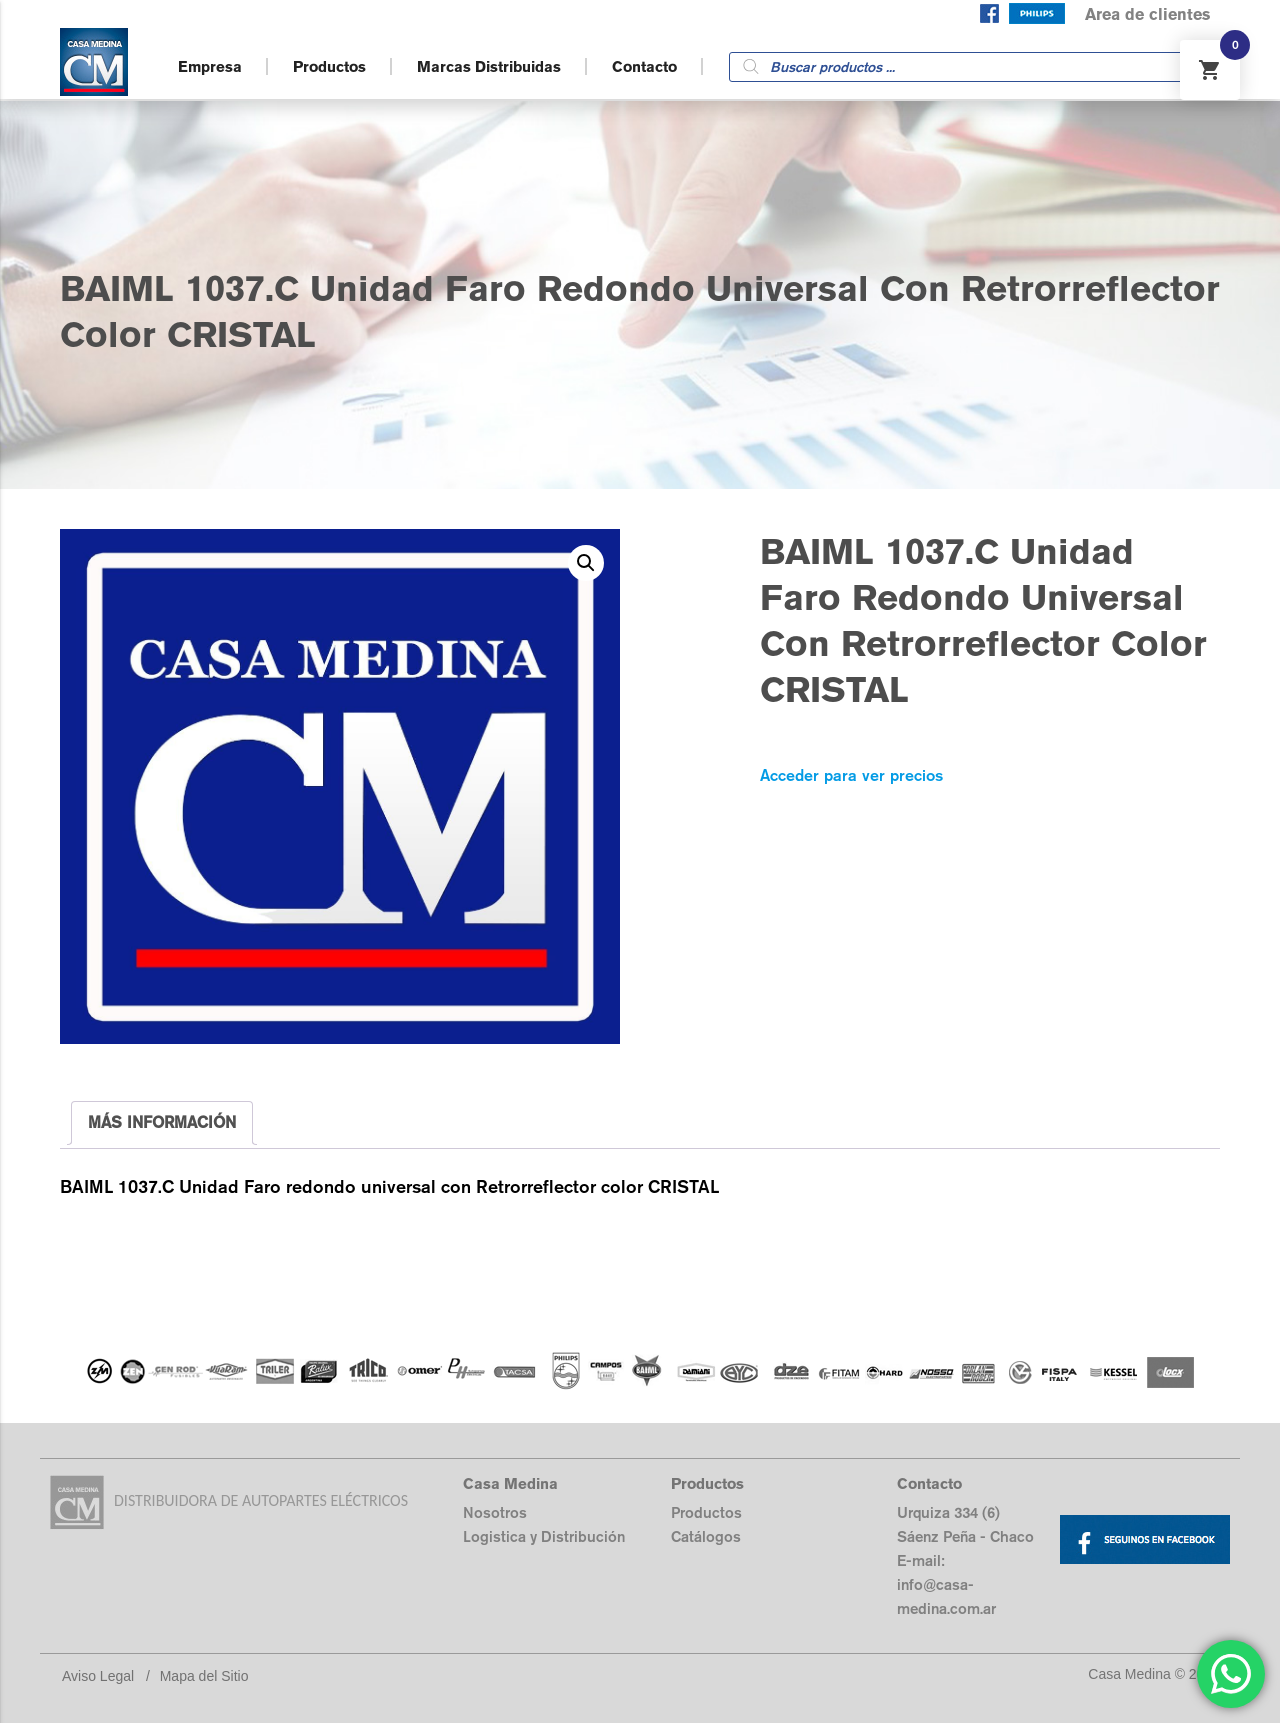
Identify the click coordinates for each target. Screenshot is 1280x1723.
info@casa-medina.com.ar (946, 1596)
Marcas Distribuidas (489, 66)
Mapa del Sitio (204, 1676)
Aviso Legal (98, 1676)
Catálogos (706, 1536)
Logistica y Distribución (544, 1536)
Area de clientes (1147, 14)
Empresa (210, 66)
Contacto (644, 66)
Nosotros (495, 1512)
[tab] (162, 1123)
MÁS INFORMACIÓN (162, 1122)
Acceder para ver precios (851, 775)
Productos (329, 66)
